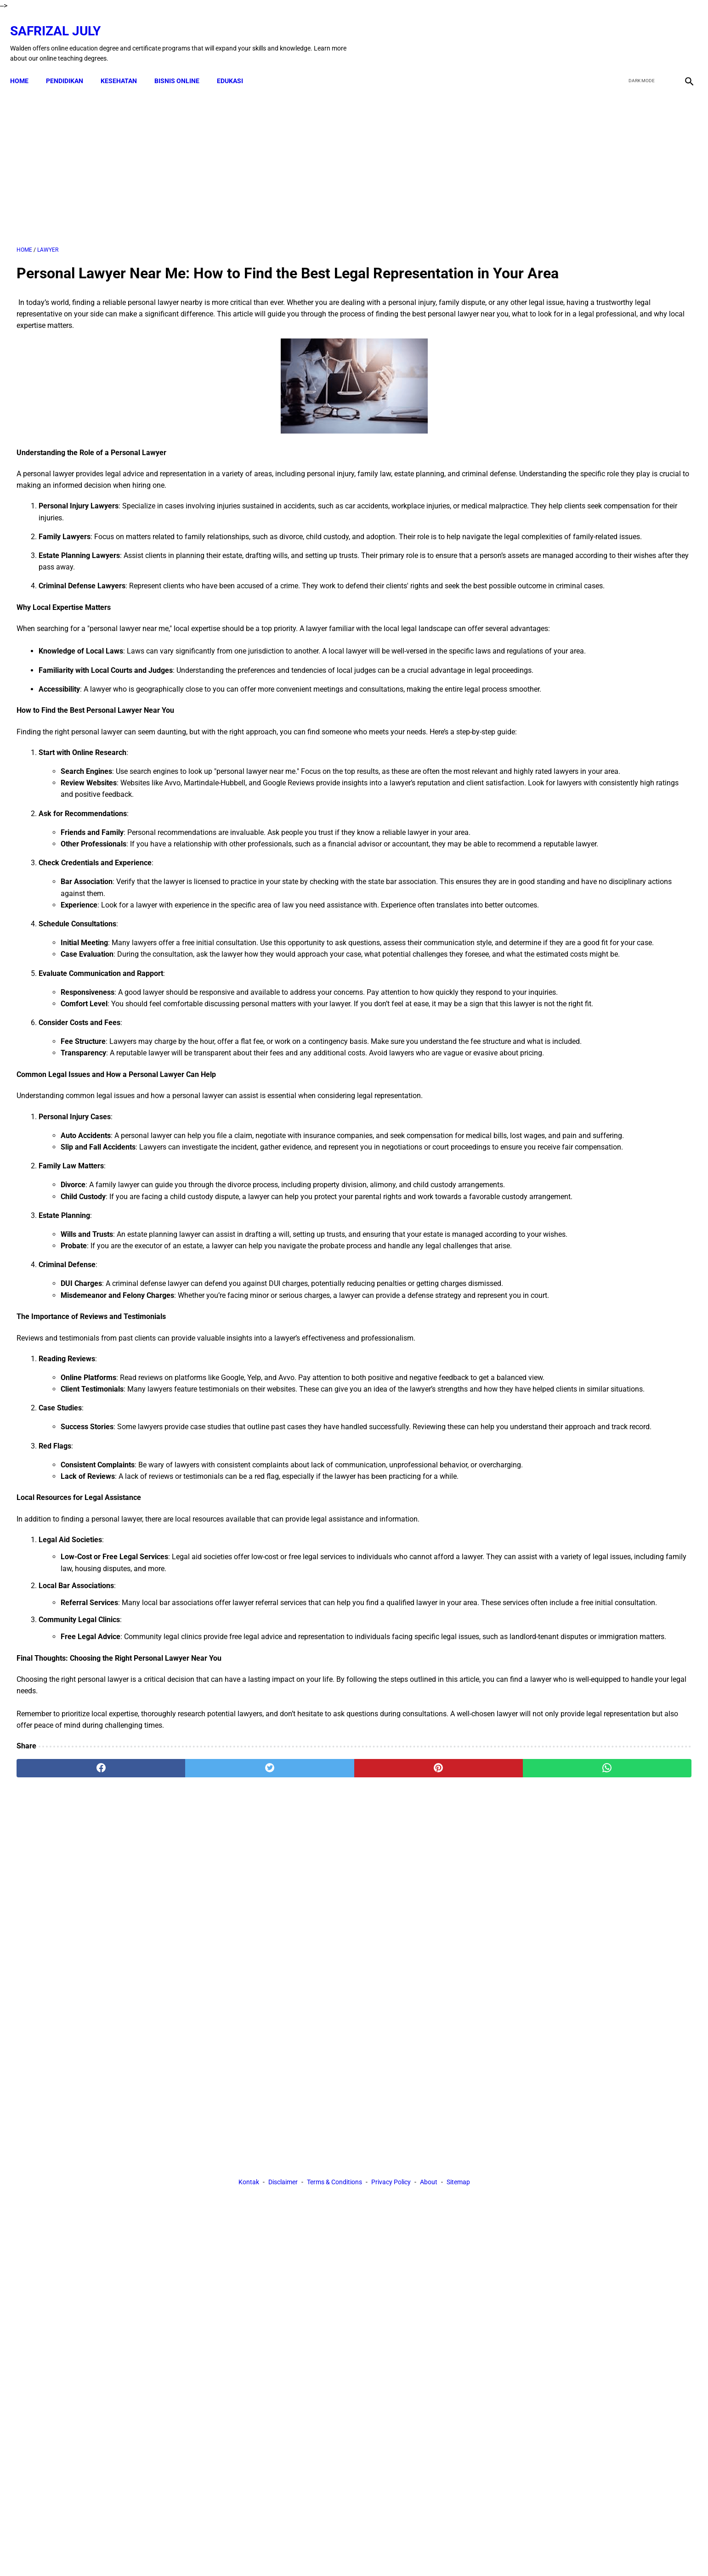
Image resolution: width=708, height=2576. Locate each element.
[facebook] (617, 33)
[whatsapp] (415, 2140)
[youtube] (660, 33)
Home (26, 65)
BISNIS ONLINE (183, 65)
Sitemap (458, 2224)
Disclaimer (283, 2224)
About (428, 2224)
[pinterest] (301, 2140)
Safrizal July (62, 20)
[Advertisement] (244, 155)
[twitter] (638, 33)
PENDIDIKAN (71, 65)
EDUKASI (236, 65)
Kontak (248, 2224)
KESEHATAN (125, 65)
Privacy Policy (391, 2224)
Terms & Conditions (334, 2224)
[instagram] (681, 33)
